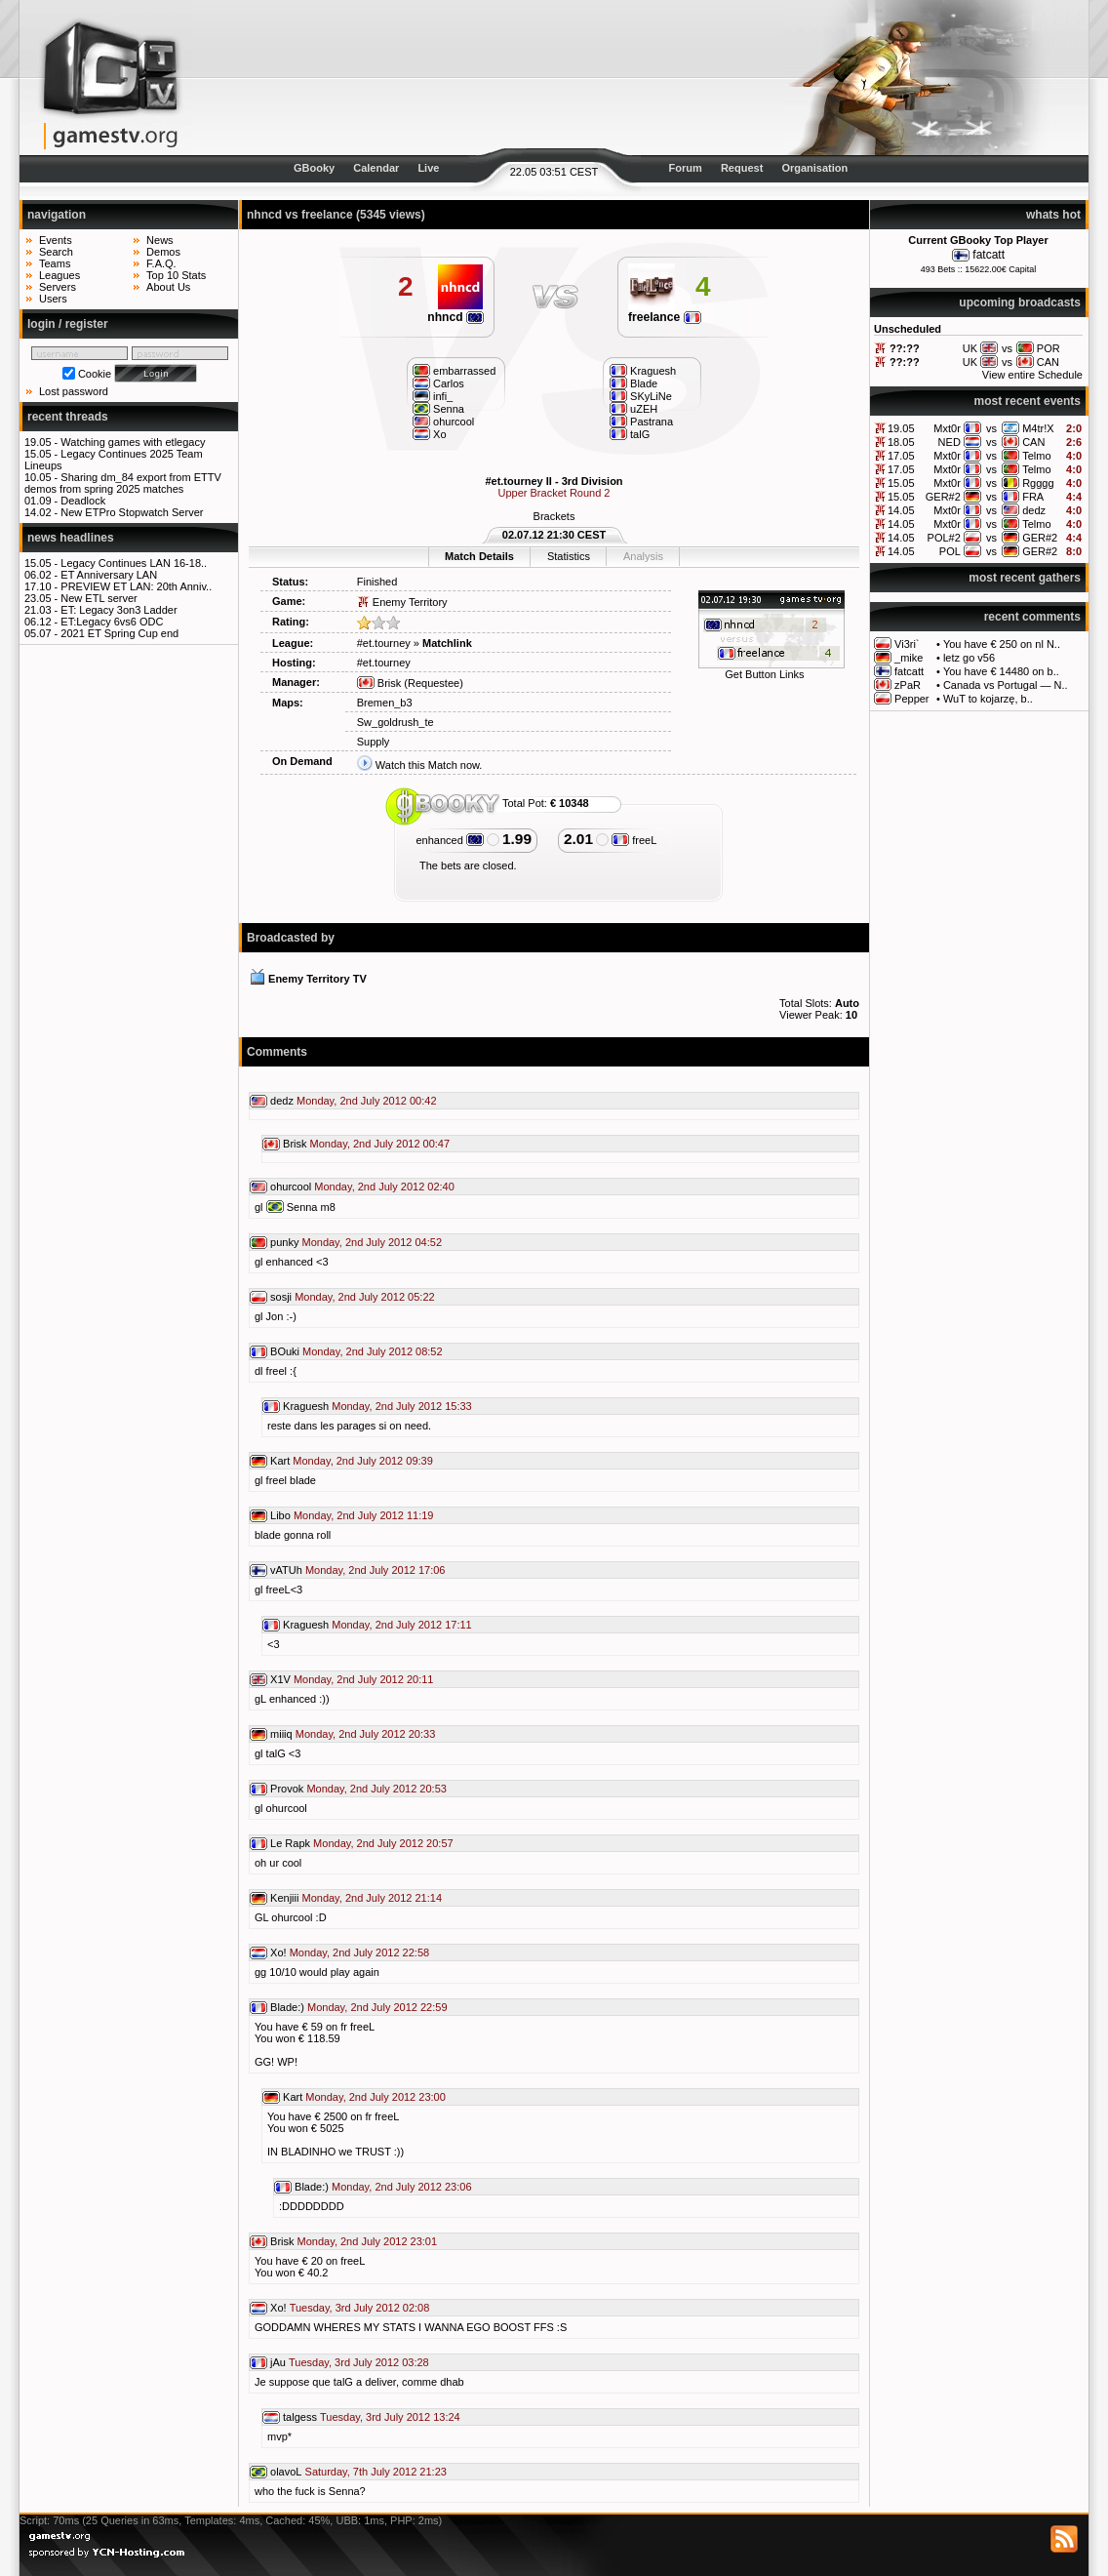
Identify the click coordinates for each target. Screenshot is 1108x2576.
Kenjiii (284, 1898)
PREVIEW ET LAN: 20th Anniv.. (136, 586)
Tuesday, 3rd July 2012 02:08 (360, 2308)
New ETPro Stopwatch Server (131, 512)
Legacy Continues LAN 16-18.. (133, 563)
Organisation (814, 168)
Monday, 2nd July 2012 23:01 (367, 2241)
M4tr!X (1037, 428)
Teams (54, 263)
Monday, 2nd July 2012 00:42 (367, 1101)
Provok (286, 1788)
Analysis (643, 556)
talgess (300, 2417)
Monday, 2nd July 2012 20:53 (376, 1788)
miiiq (281, 1734)
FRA (1033, 497)
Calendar (376, 168)
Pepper (911, 698)
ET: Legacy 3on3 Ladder (118, 610)
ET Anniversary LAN (108, 575)
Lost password (73, 391)
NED (949, 442)
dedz (1034, 510)
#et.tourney (384, 643)
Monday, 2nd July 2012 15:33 (402, 1406)
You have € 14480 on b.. (1001, 671)
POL (950, 551)
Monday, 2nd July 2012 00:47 (380, 1143)
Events (55, 240)
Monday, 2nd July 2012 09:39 (363, 1461)
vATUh (286, 1570)
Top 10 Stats (176, 275)
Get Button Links (764, 674)
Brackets (554, 516)
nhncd (455, 317)
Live (428, 168)
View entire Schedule (1032, 375)
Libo (280, 1515)
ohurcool (290, 1186)
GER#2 (943, 497)
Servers (57, 287)
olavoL (285, 2471)
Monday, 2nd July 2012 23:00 (375, 2097)
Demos (163, 252)
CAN (1033, 442)
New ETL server (98, 598)
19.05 (901, 428)
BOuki (284, 1351)
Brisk (379, 683)
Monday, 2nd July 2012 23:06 (402, 2187)
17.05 (901, 456)
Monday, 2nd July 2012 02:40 (384, 1186)
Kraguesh (306, 1406)
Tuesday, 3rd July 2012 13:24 (390, 2417)
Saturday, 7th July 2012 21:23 (376, 2471)
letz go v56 (969, 658)
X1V (280, 1679)
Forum (685, 168)
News (160, 240)
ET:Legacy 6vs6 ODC (111, 621)
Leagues (59, 275)
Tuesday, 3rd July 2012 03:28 (359, 2362)
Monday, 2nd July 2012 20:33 (366, 1734)
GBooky (314, 168)
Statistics (568, 556)
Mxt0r (947, 428)
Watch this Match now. (429, 765)
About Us (168, 287)
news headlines (70, 537)
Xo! (278, 1952)
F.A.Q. (161, 263)
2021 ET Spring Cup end (119, 633)
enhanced (449, 840)
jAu (278, 2362)
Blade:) (287, 2007)
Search (56, 252)
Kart (280, 1461)
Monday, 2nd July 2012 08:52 (372, 1351)
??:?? (905, 348)
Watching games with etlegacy (132, 442)
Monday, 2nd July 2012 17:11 (402, 1624)
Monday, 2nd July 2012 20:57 (383, 1843)
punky (284, 1242)
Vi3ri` (906, 644)
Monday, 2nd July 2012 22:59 (377, 2007)
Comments (277, 1052)
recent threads (67, 416)
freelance (664, 317)
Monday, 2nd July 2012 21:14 (371, 1898)
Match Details (479, 556)
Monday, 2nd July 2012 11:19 (364, 1515)
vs (991, 428)
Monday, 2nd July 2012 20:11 (364, 1679)
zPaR (907, 685)
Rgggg (1037, 483)
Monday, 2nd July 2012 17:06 (375, 1570)
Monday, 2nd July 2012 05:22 (365, 1297)
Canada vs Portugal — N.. (1005, 685)
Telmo (1036, 456)
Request (742, 168)
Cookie (94, 374)
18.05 (901, 442)
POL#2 (944, 537)
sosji (281, 1297)
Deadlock (82, 500)
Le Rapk (290, 1843)
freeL (634, 840)
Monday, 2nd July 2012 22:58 (360, 1952)
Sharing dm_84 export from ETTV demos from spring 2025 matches (122, 483)
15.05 (901, 483)
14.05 (901, 510)
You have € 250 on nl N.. (1001, 644)
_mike (908, 658)
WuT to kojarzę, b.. (988, 698)
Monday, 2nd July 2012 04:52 (371, 1242)
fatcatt (988, 255)
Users (53, 298)
